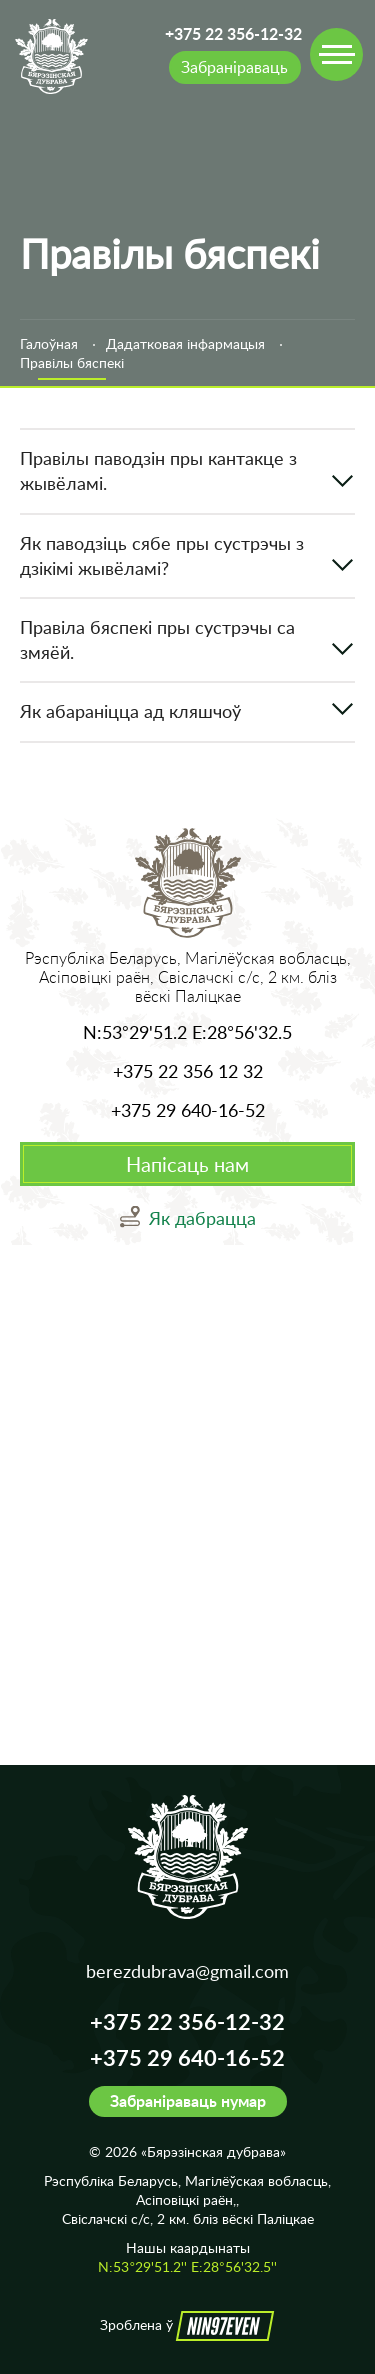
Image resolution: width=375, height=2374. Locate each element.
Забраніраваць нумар (188, 2100)
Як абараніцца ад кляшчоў (130, 711)
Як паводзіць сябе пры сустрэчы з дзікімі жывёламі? (162, 555)
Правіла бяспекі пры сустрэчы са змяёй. (157, 639)
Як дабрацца (202, 1218)
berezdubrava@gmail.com (187, 1971)
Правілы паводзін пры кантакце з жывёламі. (158, 470)
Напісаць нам (187, 1164)
